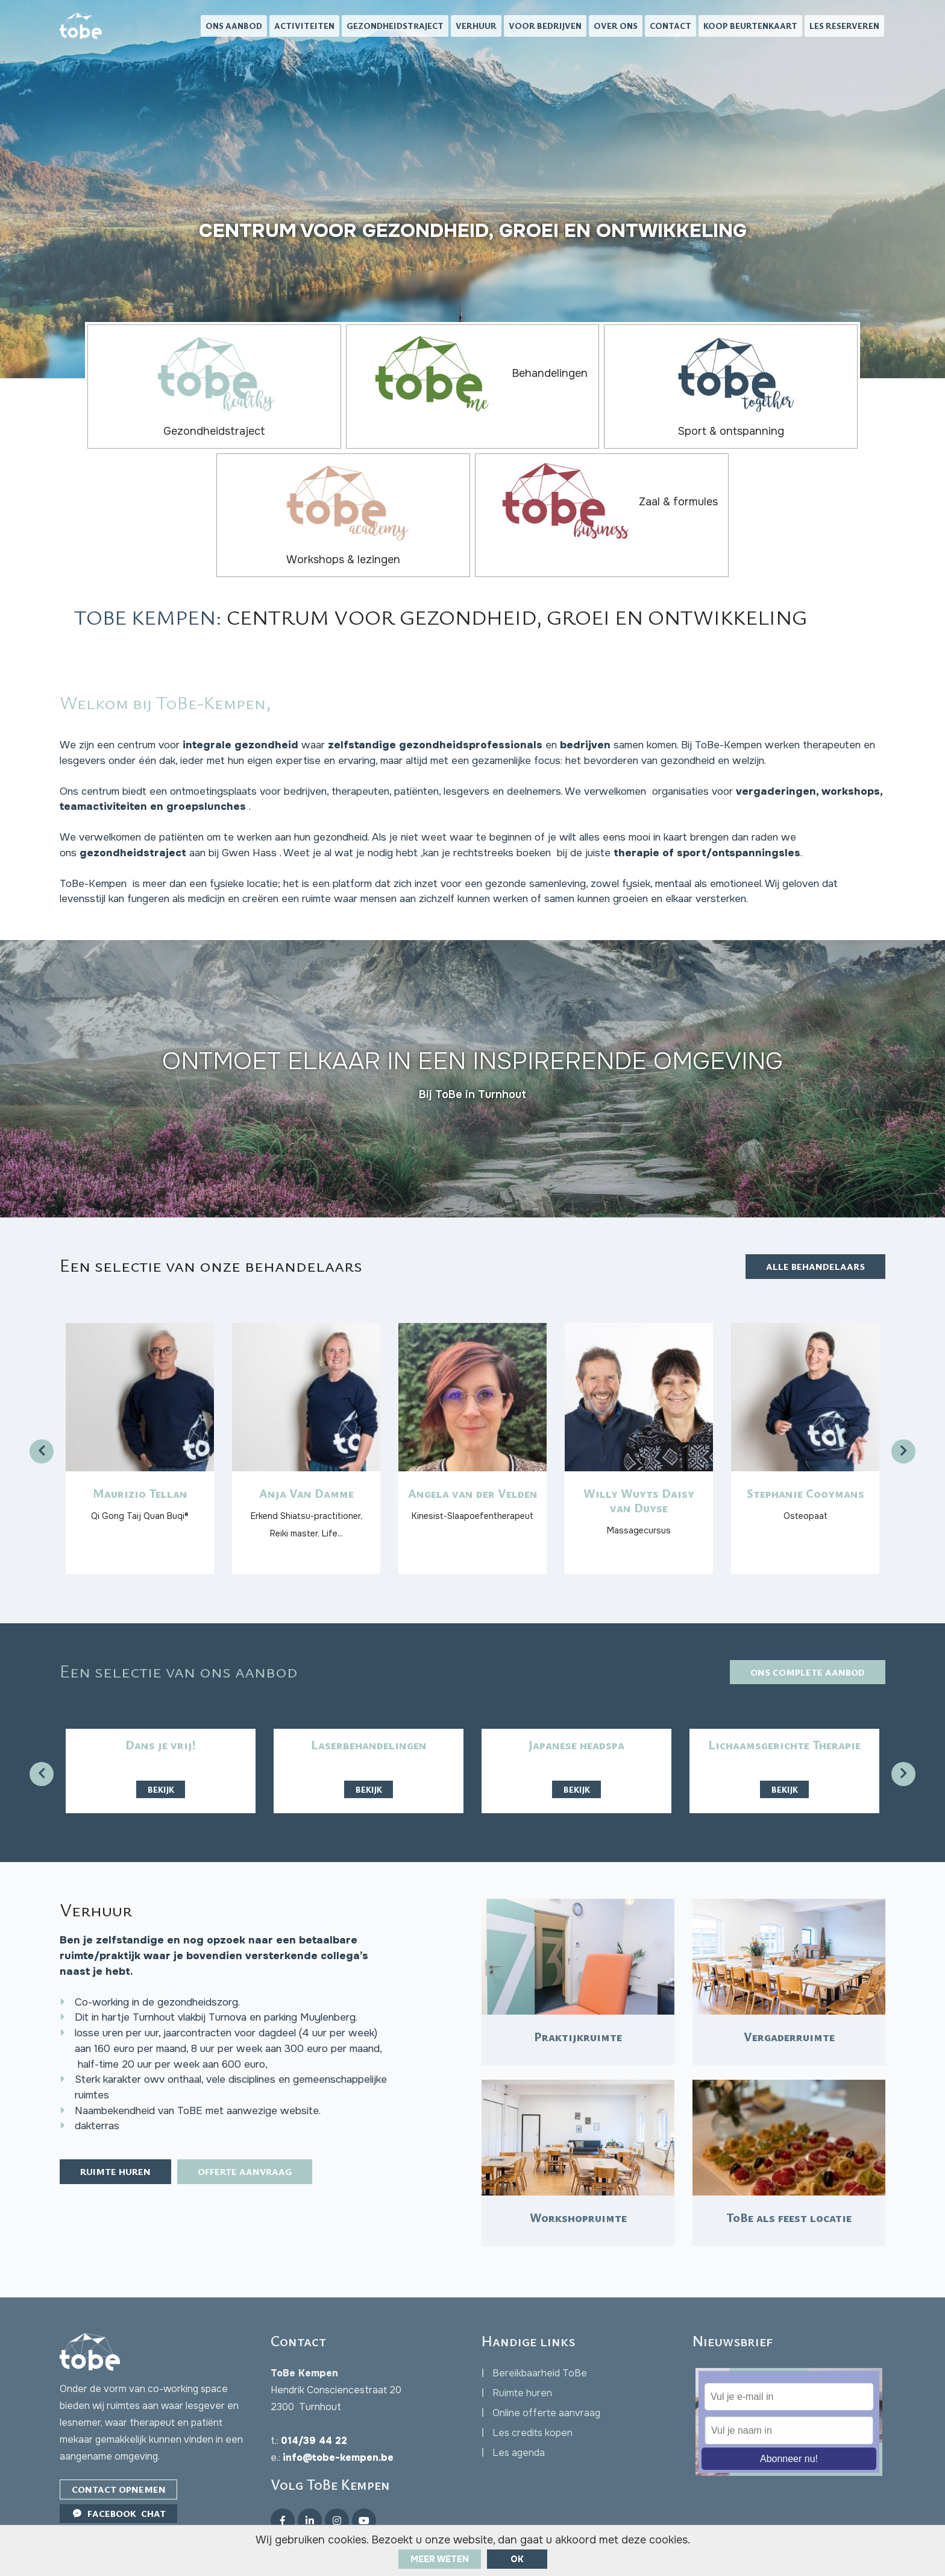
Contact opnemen (120, 2452)
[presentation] (42, 1357)
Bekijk (161, 1717)
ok (517, 2559)
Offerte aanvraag (262, 2142)
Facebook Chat (121, 2477)
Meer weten (439, 2559)
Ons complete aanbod (801, 1600)
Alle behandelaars (811, 1171)
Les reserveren (844, 27)
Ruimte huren (121, 2142)
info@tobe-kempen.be (338, 2420)
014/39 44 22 (314, 2403)
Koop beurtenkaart (750, 27)
